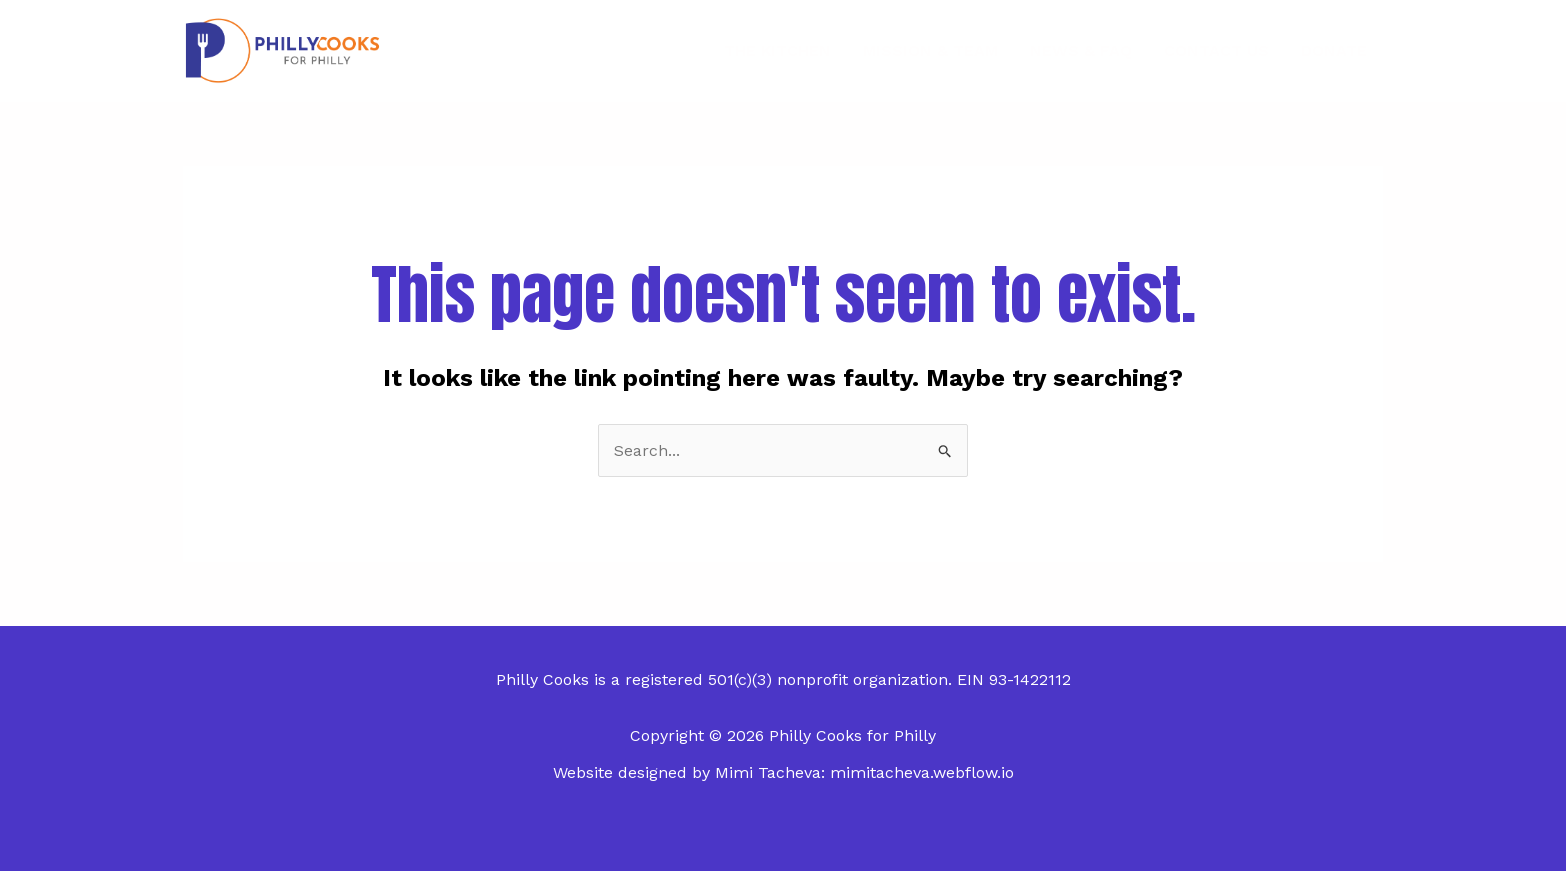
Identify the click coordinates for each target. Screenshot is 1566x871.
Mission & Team (930, 50)
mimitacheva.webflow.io (922, 772)
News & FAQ (1081, 50)
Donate (1334, 50)
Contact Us (1216, 50)
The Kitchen (777, 50)
